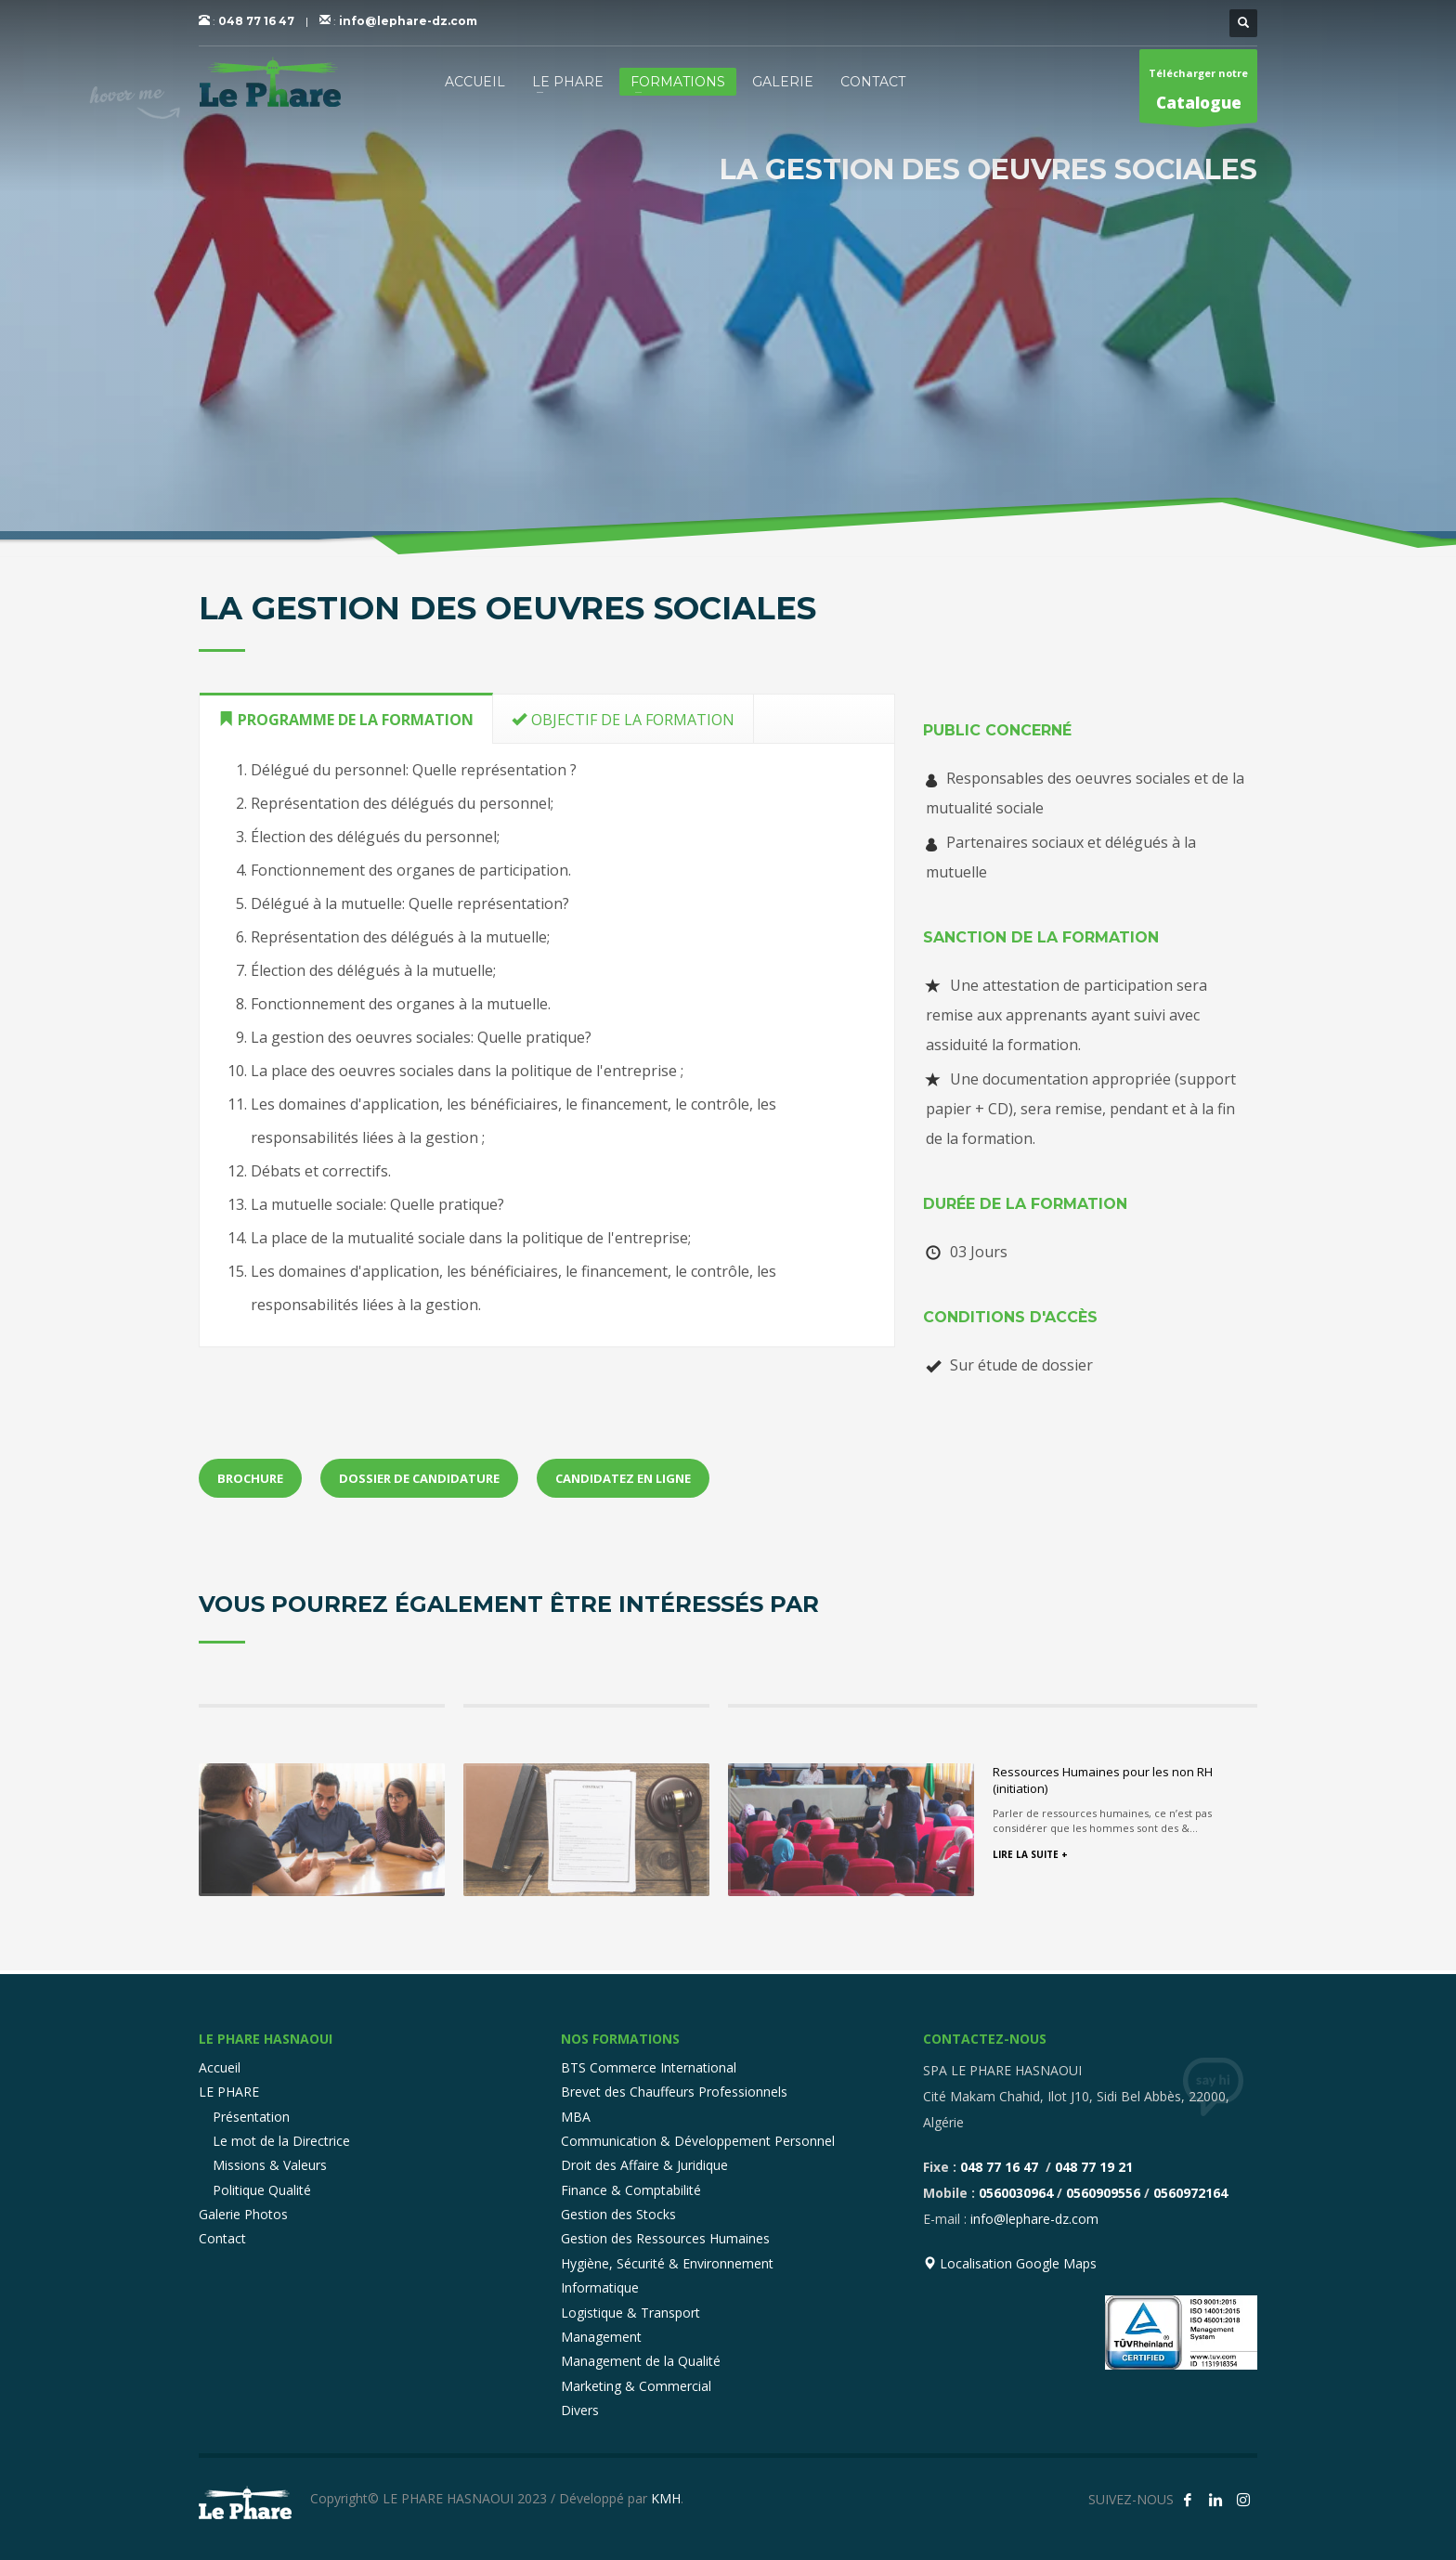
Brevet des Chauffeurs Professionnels (674, 2091)
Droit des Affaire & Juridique (644, 2165)
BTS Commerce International (648, 2067)
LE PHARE (229, 2091)
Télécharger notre (1198, 94)
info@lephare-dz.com (408, 21)
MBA (576, 2116)
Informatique (600, 2287)
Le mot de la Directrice (281, 2141)
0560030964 (1016, 2193)
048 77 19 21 (1094, 2167)
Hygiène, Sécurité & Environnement (667, 2263)
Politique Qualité (262, 2190)
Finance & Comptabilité (631, 2190)
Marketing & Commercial (636, 2386)
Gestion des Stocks (618, 2214)
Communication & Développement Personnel (698, 2141)
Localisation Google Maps (1010, 2263)
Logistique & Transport (630, 2312)
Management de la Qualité (641, 2361)
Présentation (251, 2116)
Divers (580, 2410)
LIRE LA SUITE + (1030, 1854)
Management (601, 2337)
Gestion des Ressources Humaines (665, 2238)
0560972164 (1190, 2193)
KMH (666, 2498)
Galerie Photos (243, 2214)
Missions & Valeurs (270, 2165)
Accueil (219, 2067)
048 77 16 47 (256, 21)
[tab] (346, 718)
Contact (222, 2238)
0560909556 (1103, 2193)
